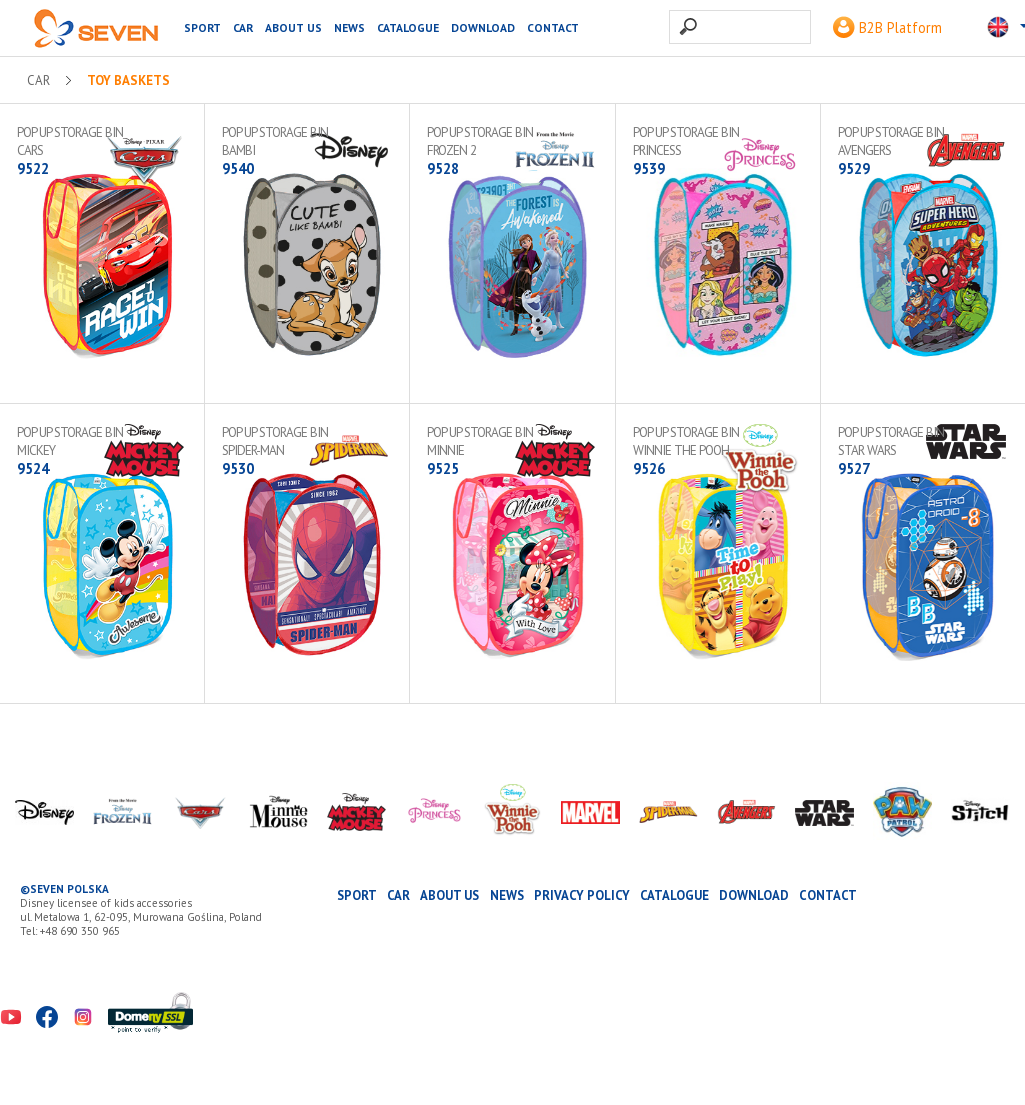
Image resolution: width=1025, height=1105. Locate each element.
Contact (553, 27)
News (349, 27)
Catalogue (408, 27)
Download (483, 27)
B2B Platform (887, 27)
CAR (243, 27)
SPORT (202, 27)
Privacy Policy (582, 895)
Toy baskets (128, 81)
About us (293, 27)
